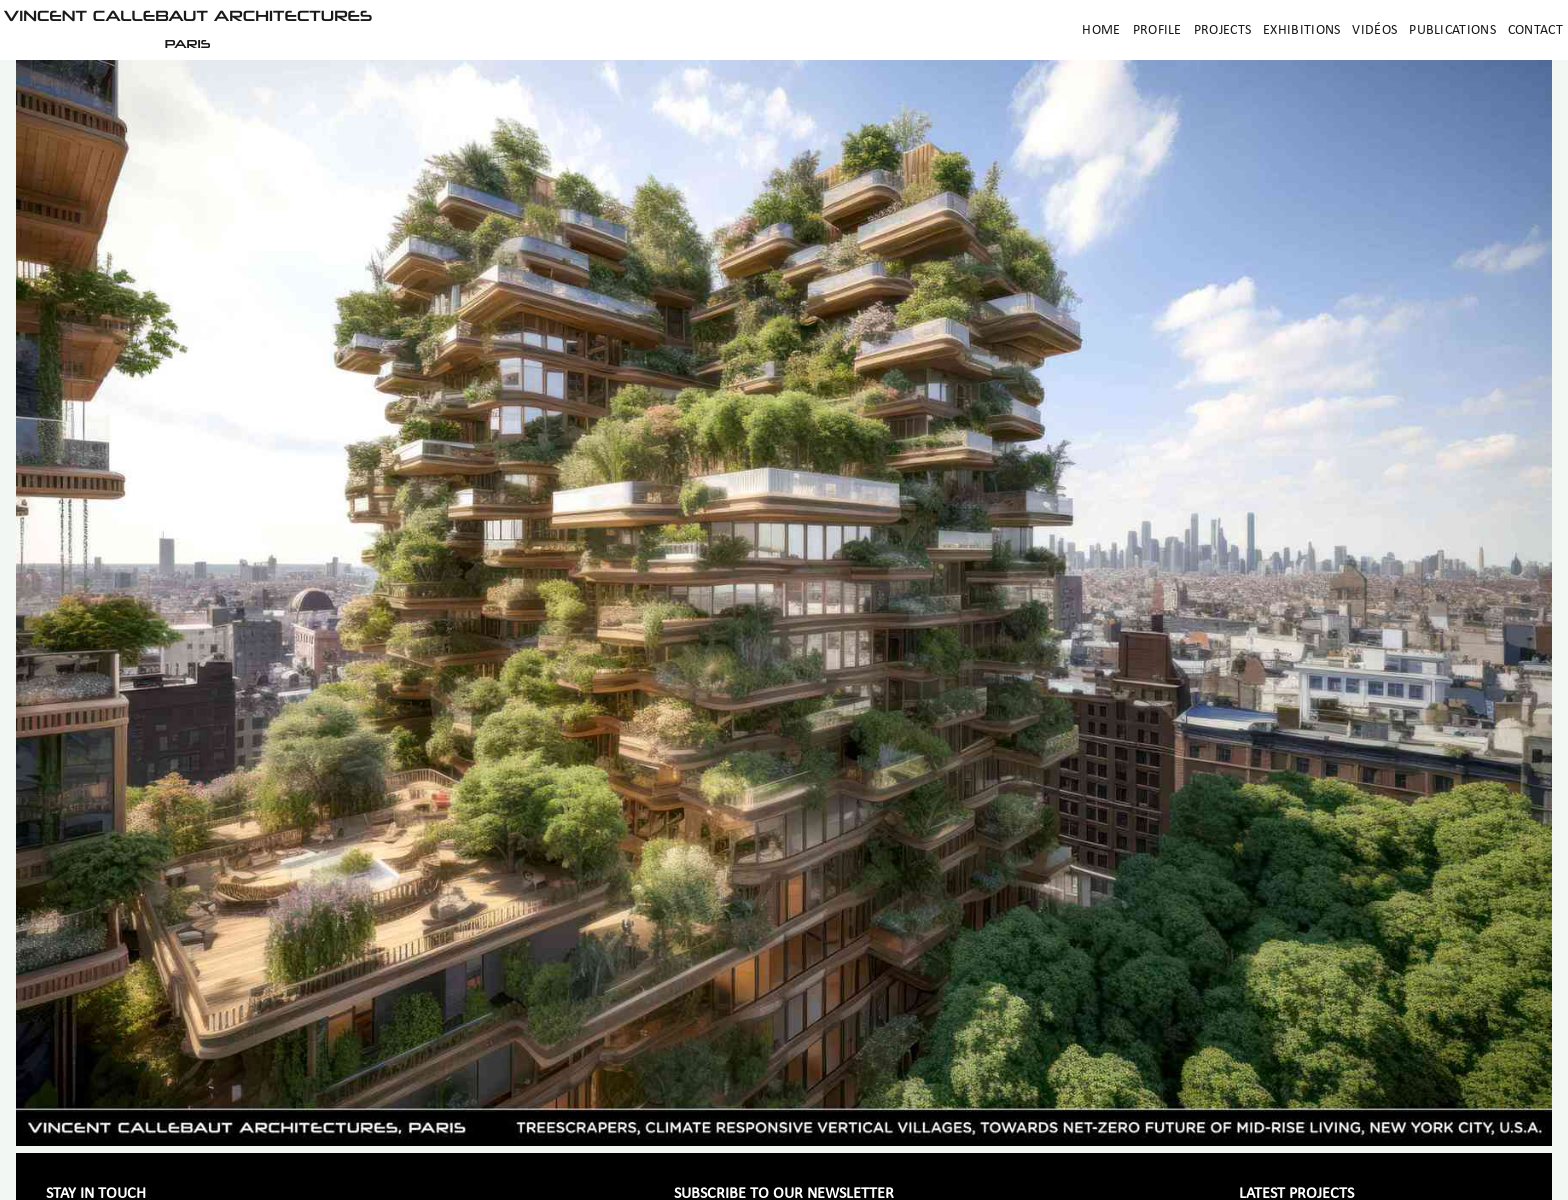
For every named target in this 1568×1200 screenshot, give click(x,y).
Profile (1157, 30)
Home (1101, 30)
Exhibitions (1301, 30)
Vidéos (1374, 30)
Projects (1222, 30)
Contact (1535, 30)
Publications (1452, 30)
